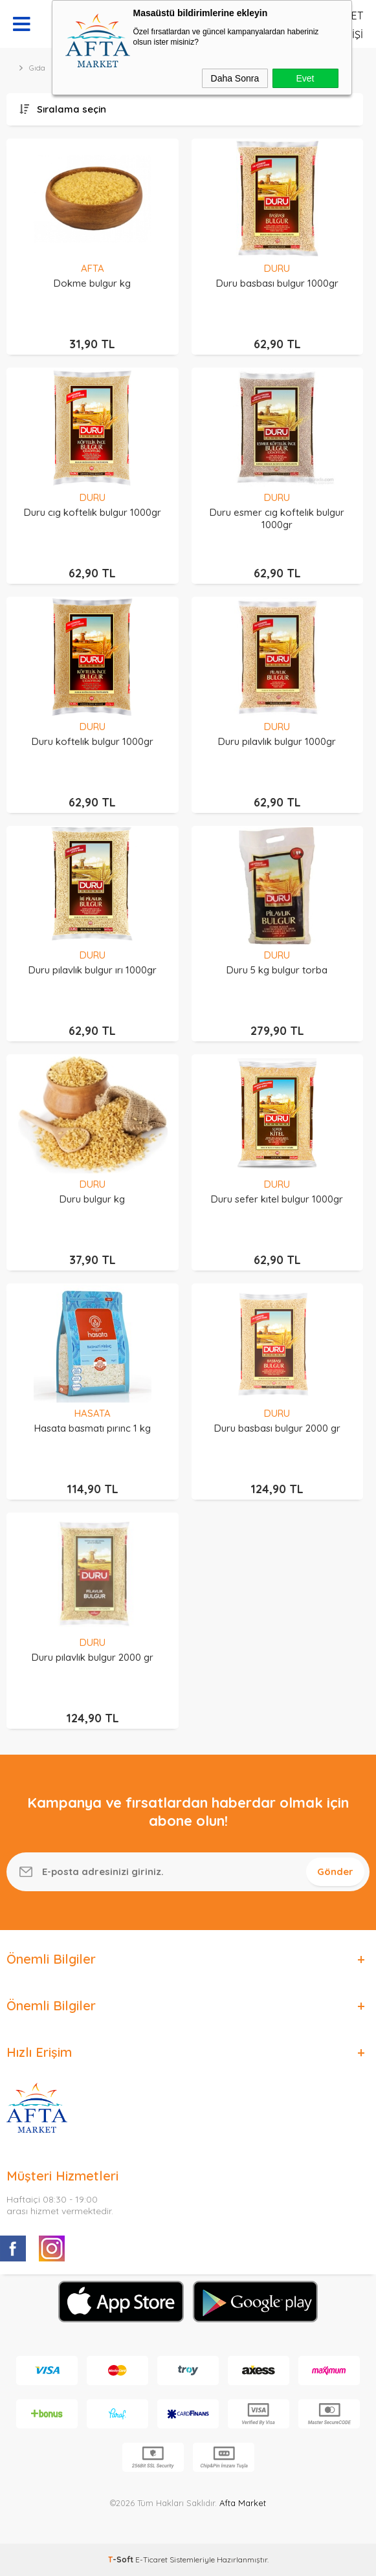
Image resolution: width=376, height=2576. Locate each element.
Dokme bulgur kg (92, 283)
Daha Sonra (235, 78)
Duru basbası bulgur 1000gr (277, 283)
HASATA (92, 1413)
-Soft (121, 2559)
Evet (305, 78)
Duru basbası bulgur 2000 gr (277, 1428)
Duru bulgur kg (92, 1199)
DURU (277, 268)
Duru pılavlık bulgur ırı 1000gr (92, 970)
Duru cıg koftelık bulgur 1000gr (92, 512)
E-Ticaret (151, 2559)
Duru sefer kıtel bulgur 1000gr (277, 1199)
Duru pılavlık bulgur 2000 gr (92, 1657)
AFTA (92, 268)
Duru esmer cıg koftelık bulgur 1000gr (277, 518)
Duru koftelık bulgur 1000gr (92, 741)
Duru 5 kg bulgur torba (277, 970)
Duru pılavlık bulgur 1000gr (277, 741)
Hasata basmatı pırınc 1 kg (92, 1428)
